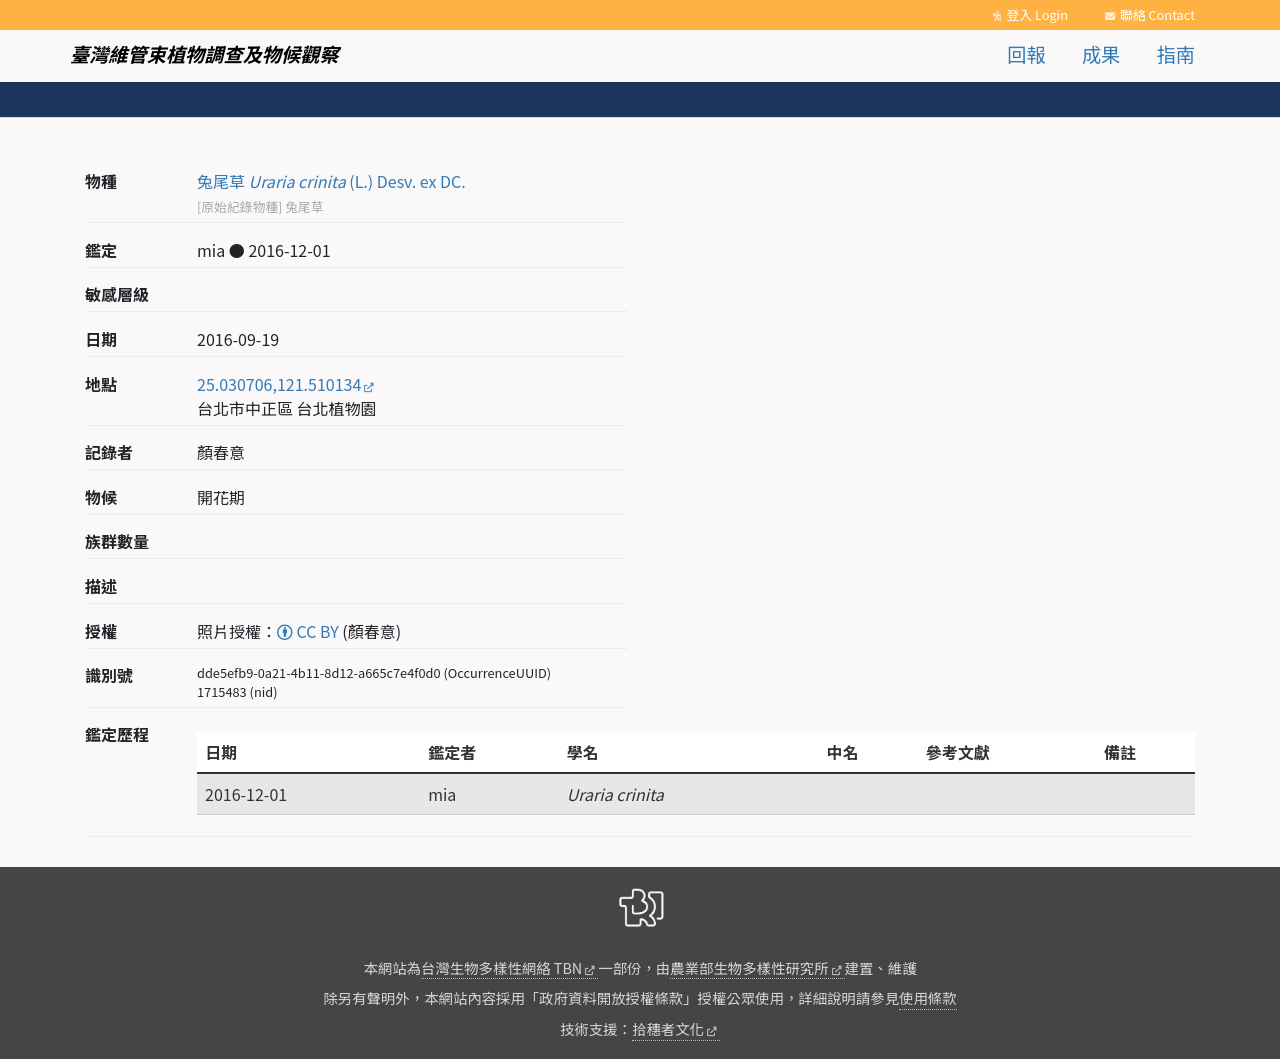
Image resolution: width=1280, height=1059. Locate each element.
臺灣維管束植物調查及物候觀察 (204, 54)
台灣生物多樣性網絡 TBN (501, 967)
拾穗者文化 (668, 1028)
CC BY (308, 631)
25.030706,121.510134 (279, 384)
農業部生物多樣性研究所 (749, 967)
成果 (1101, 54)
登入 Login (1037, 14)
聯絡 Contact (1157, 14)
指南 (1176, 54)
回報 (1026, 54)
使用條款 (928, 997)
